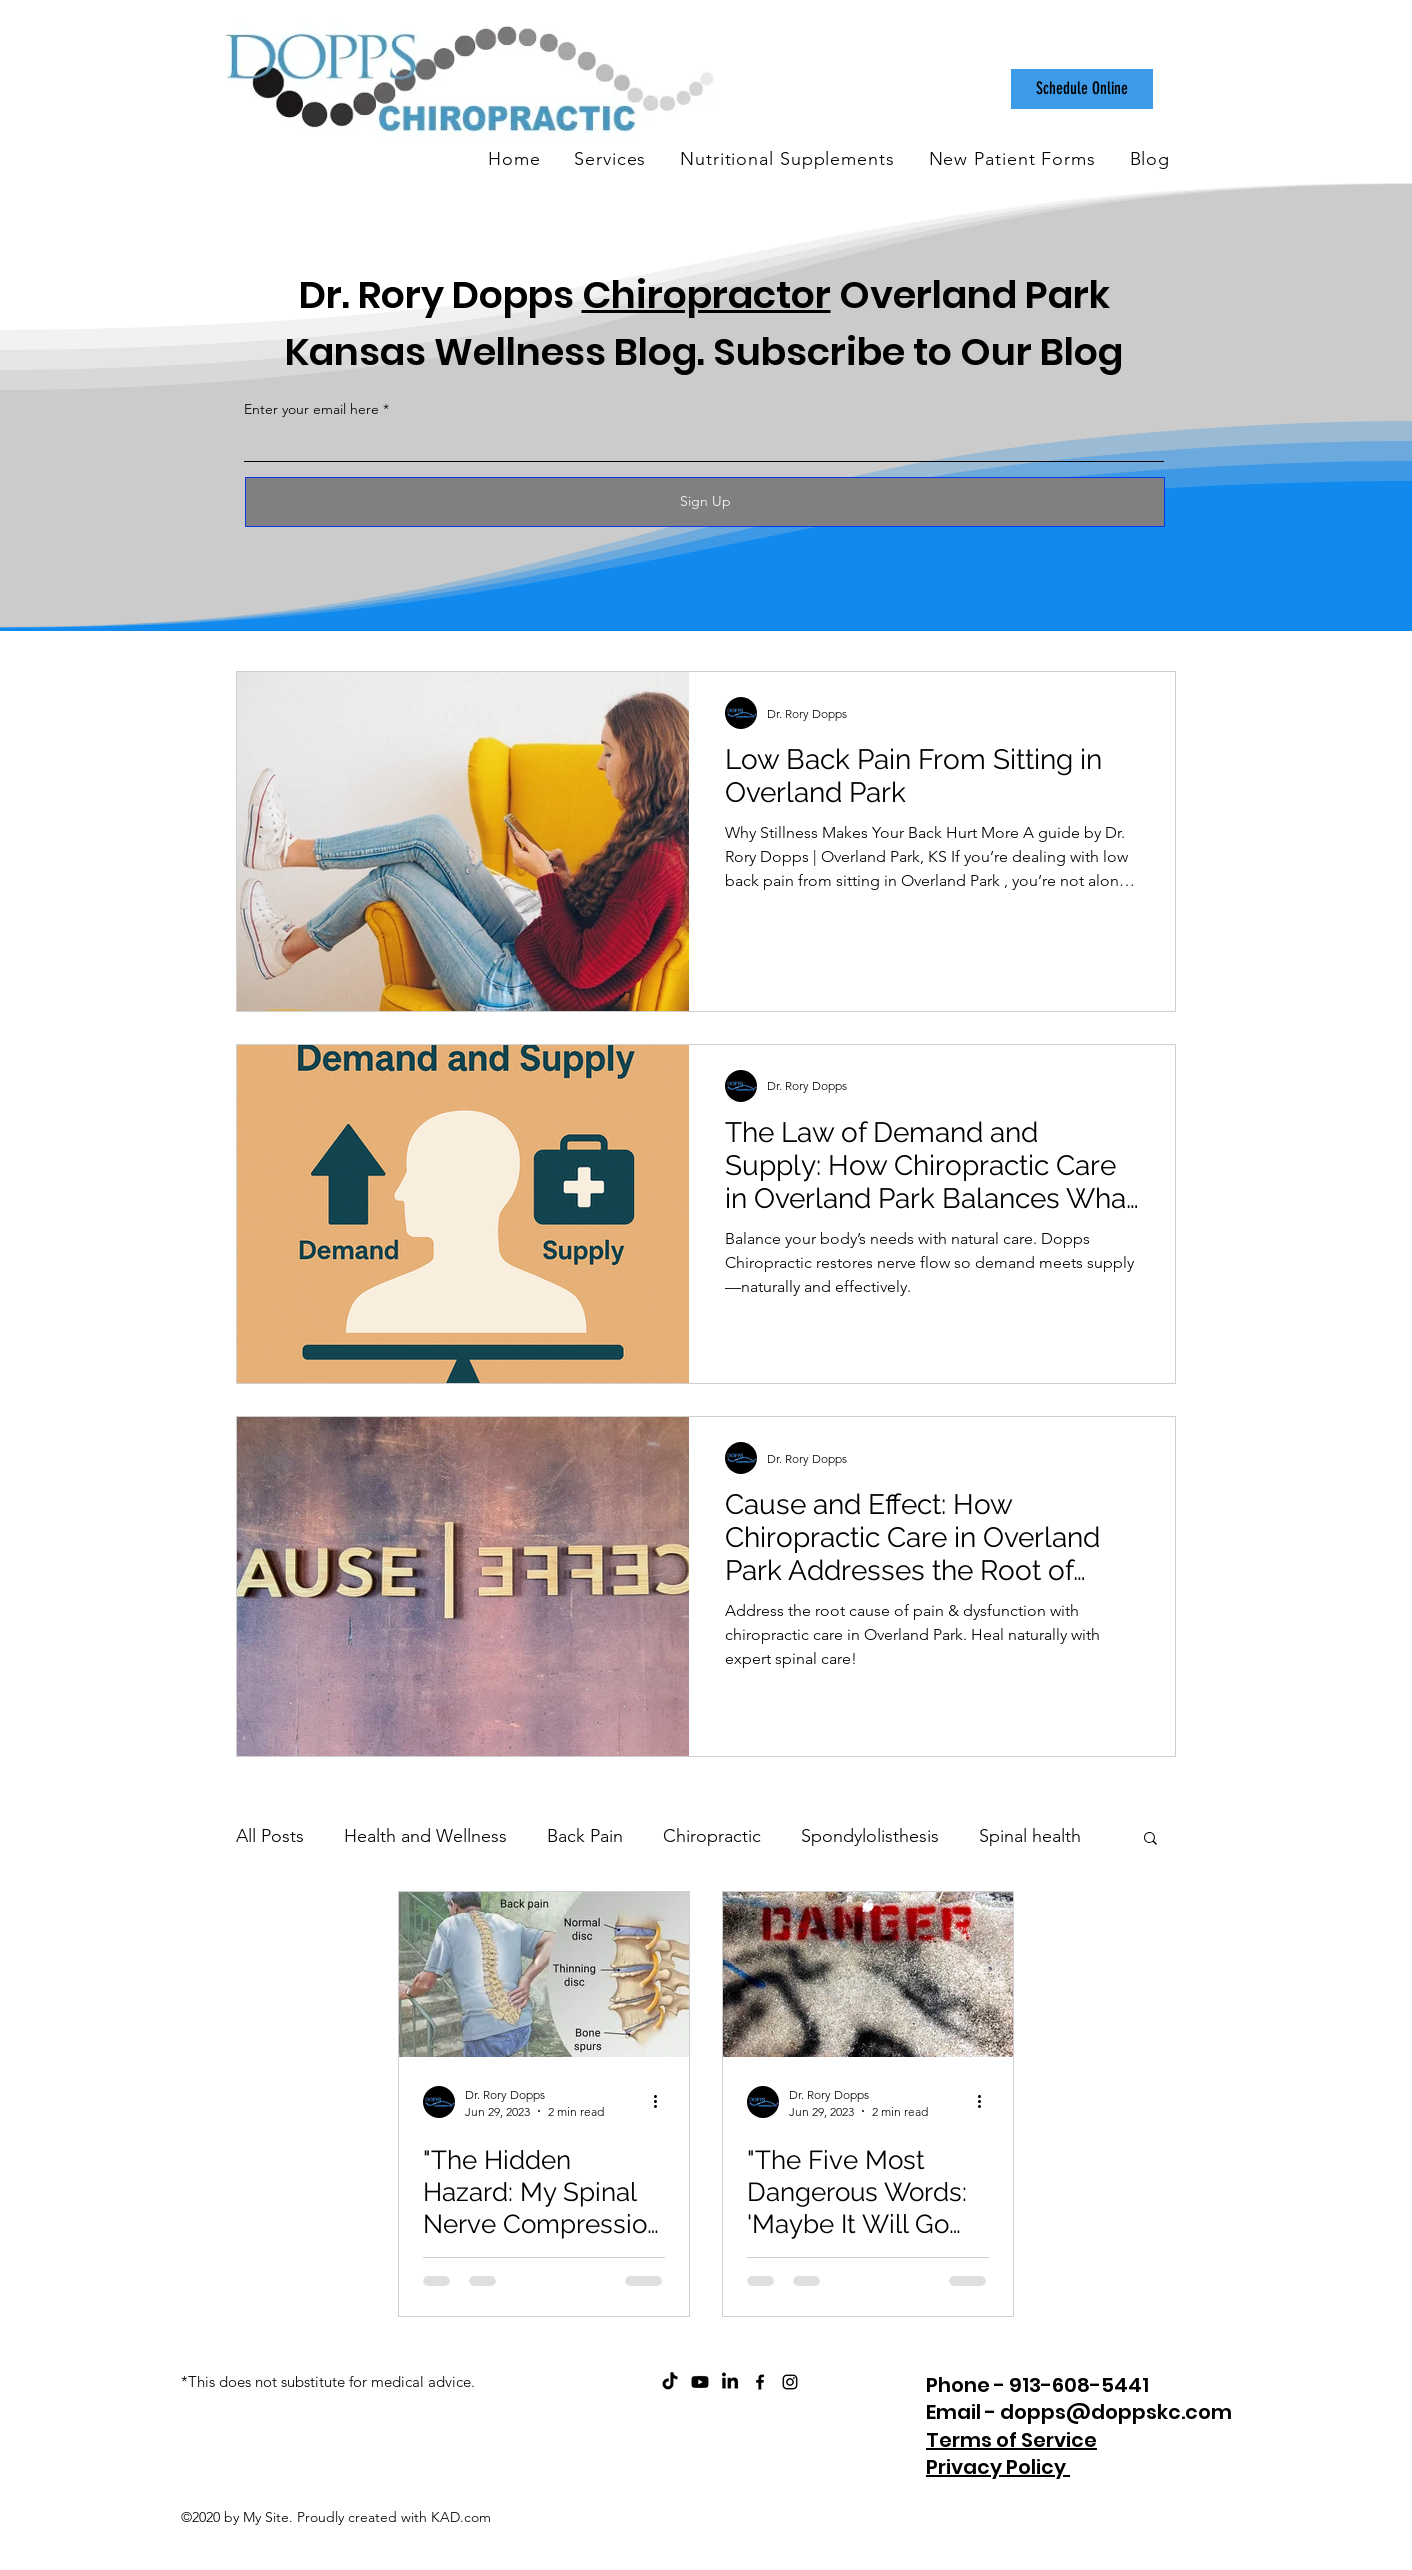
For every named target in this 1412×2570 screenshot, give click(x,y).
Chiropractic (712, 1836)
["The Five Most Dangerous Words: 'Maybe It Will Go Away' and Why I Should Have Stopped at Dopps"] (868, 1974)
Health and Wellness (425, 1836)
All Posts (270, 1836)
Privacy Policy (998, 2467)
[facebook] (760, 2382)
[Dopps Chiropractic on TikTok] (670, 2382)
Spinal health (1030, 1836)
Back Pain (585, 1836)
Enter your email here (311, 409)
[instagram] (790, 2382)
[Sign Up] (705, 502)
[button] (1150, 1839)
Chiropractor (706, 294)
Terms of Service (1011, 2440)
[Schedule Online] (1082, 89)
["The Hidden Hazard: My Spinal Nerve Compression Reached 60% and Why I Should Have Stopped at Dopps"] (544, 1974)
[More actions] (662, 2102)
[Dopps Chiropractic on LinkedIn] (730, 2382)
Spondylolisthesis (870, 1836)
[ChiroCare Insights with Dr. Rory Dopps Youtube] (700, 2382)
